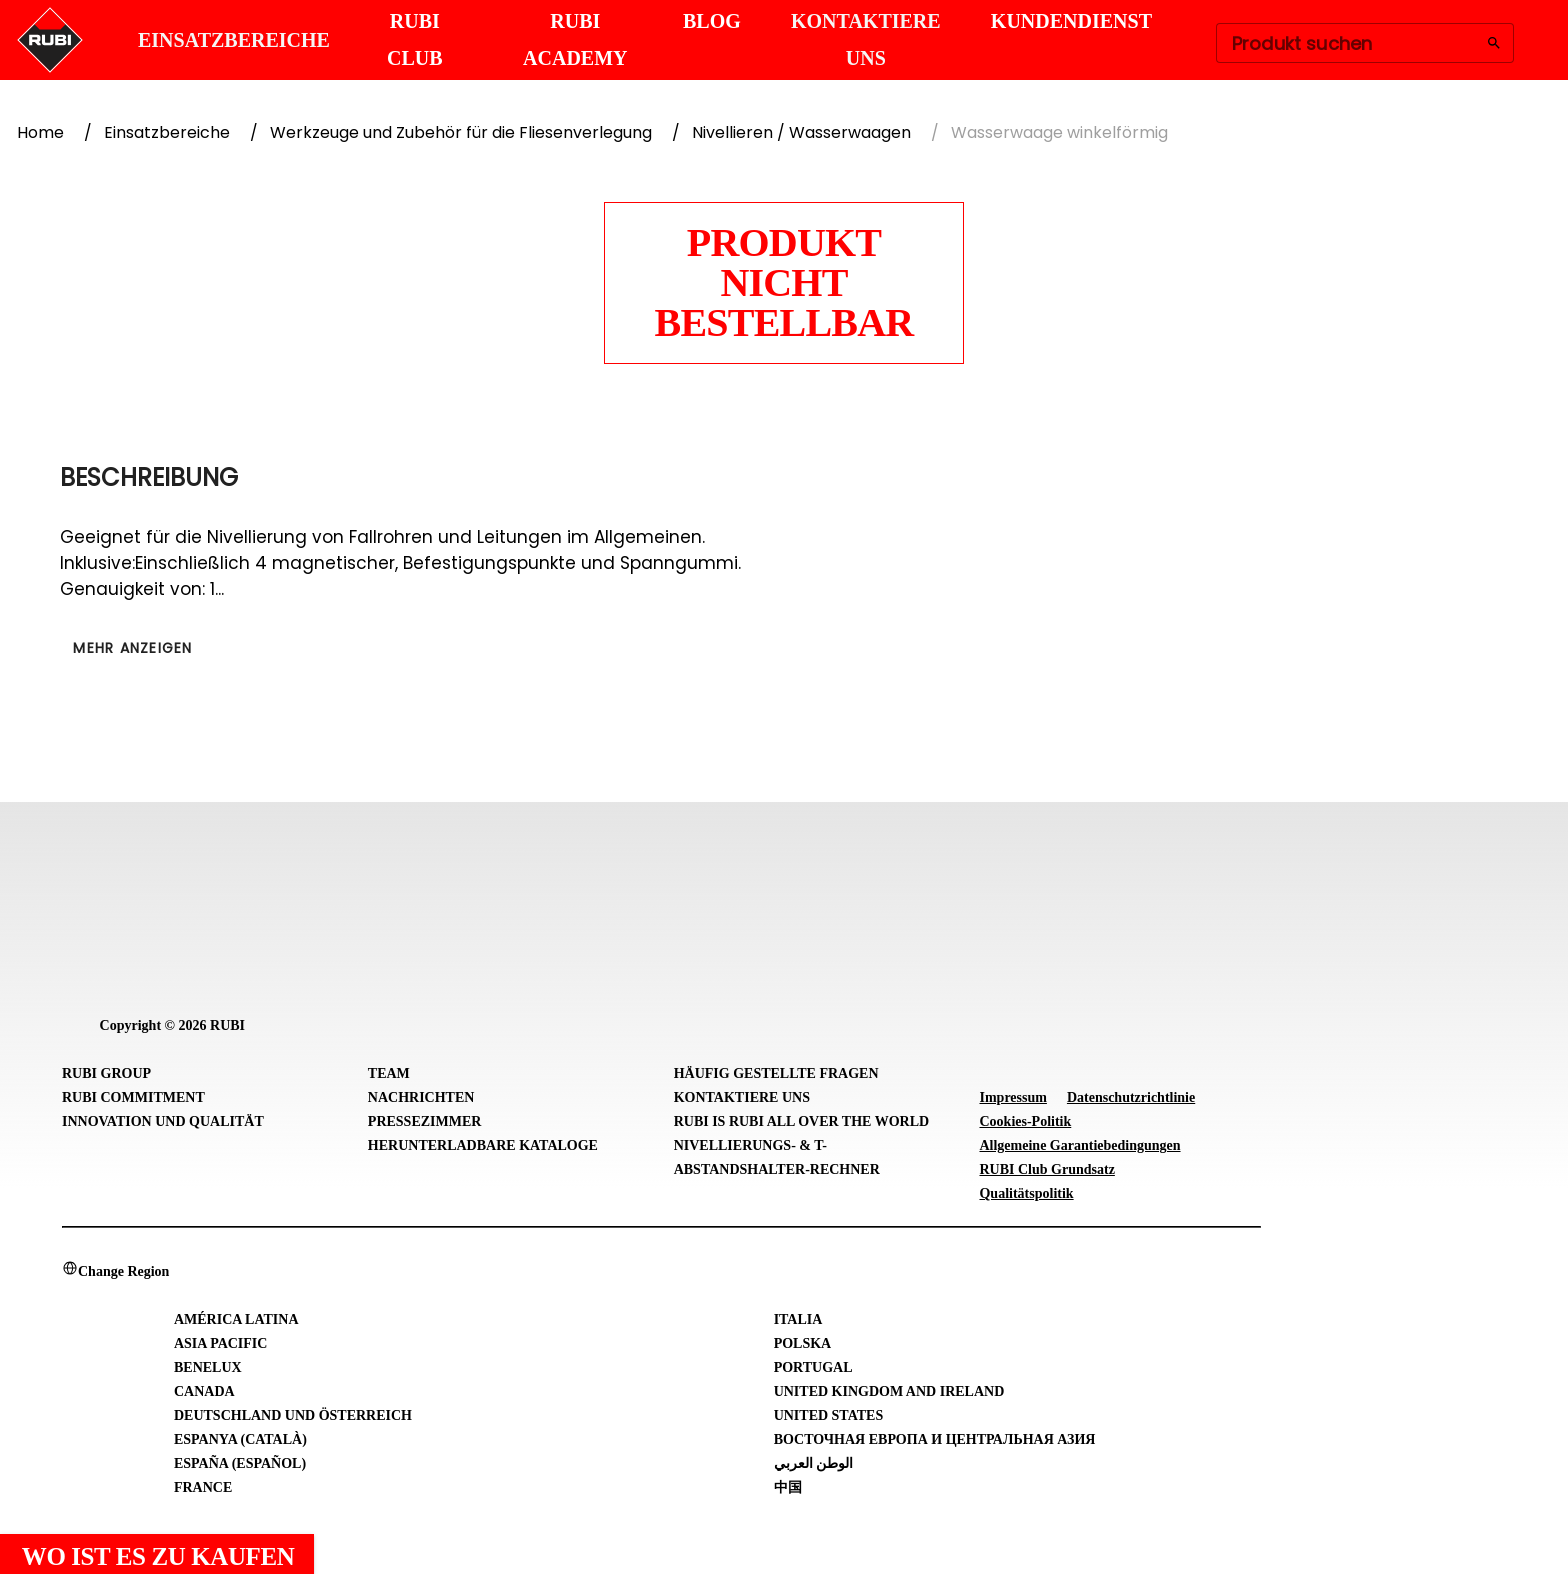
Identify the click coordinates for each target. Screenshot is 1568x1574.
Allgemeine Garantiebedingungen (1079, 1145)
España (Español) (240, 1463)
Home (40, 132)
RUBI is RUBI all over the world (801, 1121)
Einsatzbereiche (167, 132)
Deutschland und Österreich (293, 1415)
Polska (803, 1343)
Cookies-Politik (1025, 1121)
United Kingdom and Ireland (889, 1391)
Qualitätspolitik (1026, 1193)
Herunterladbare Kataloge (483, 1145)
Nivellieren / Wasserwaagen (801, 132)
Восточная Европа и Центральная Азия (935, 1439)
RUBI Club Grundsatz (1046, 1169)
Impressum (1012, 1097)
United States (829, 1415)
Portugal (813, 1367)
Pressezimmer (425, 1121)
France (203, 1487)
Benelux (208, 1367)
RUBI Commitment (133, 1097)
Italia (798, 1319)
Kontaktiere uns (742, 1097)
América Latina (236, 1319)
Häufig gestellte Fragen (776, 1073)
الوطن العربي (814, 1463)
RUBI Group (106, 1073)
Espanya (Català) (240, 1439)
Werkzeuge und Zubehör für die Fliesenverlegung (461, 132)
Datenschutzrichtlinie (1131, 1097)
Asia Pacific (220, 1343)
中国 (788, 1487)
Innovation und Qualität (163, 1121)
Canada (204, 1391)
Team (389, 1073)
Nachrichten (421, 1097)
